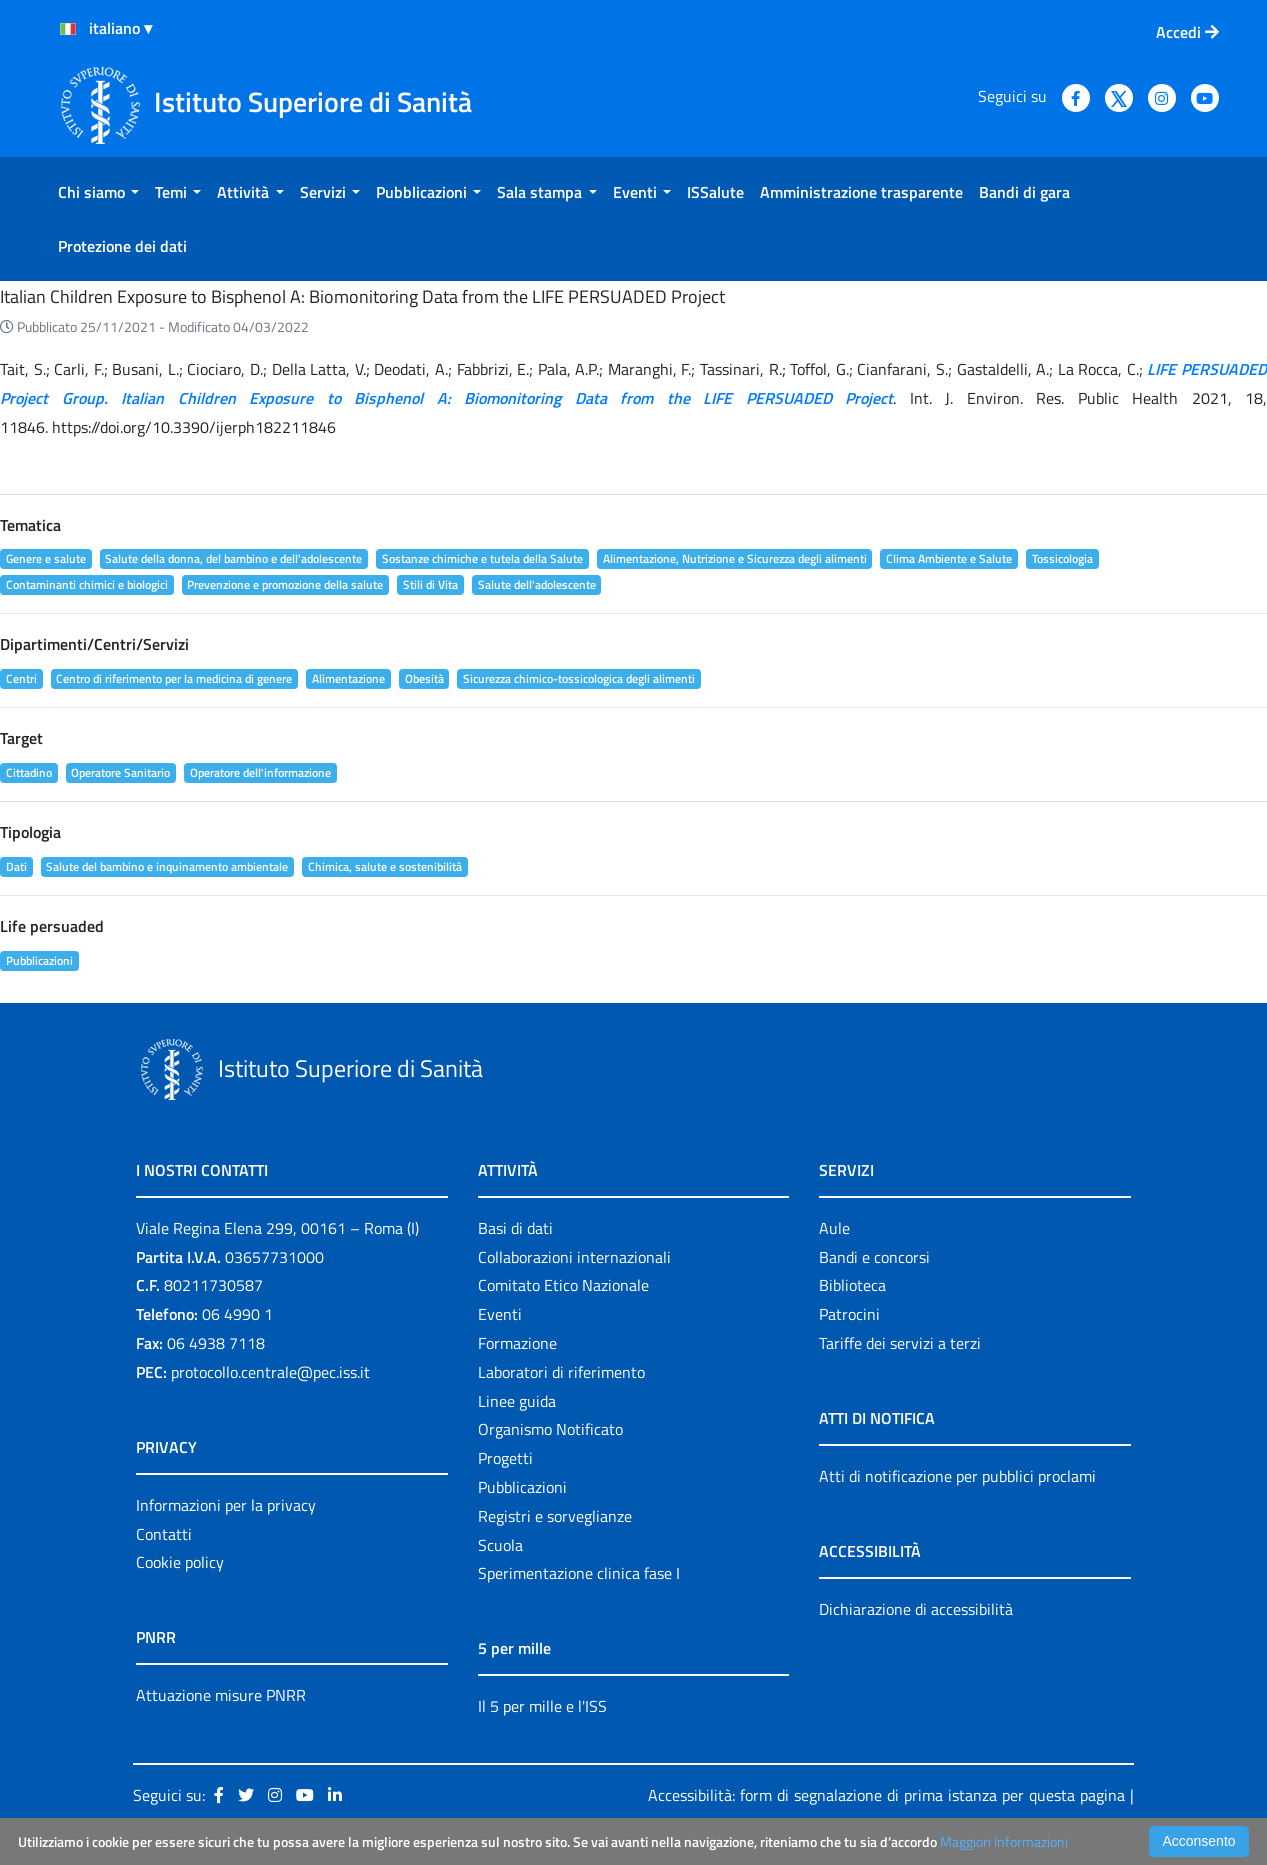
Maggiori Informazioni (1004, 1841)
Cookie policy (180, 1562)
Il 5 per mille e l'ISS (542, 1706)
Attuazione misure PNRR (221, 1695)
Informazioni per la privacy (226, 1505)
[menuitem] (98, 192)
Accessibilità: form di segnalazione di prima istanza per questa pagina (886, 1795)
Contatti (164, 1534)
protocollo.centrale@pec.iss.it (270, 1372)
